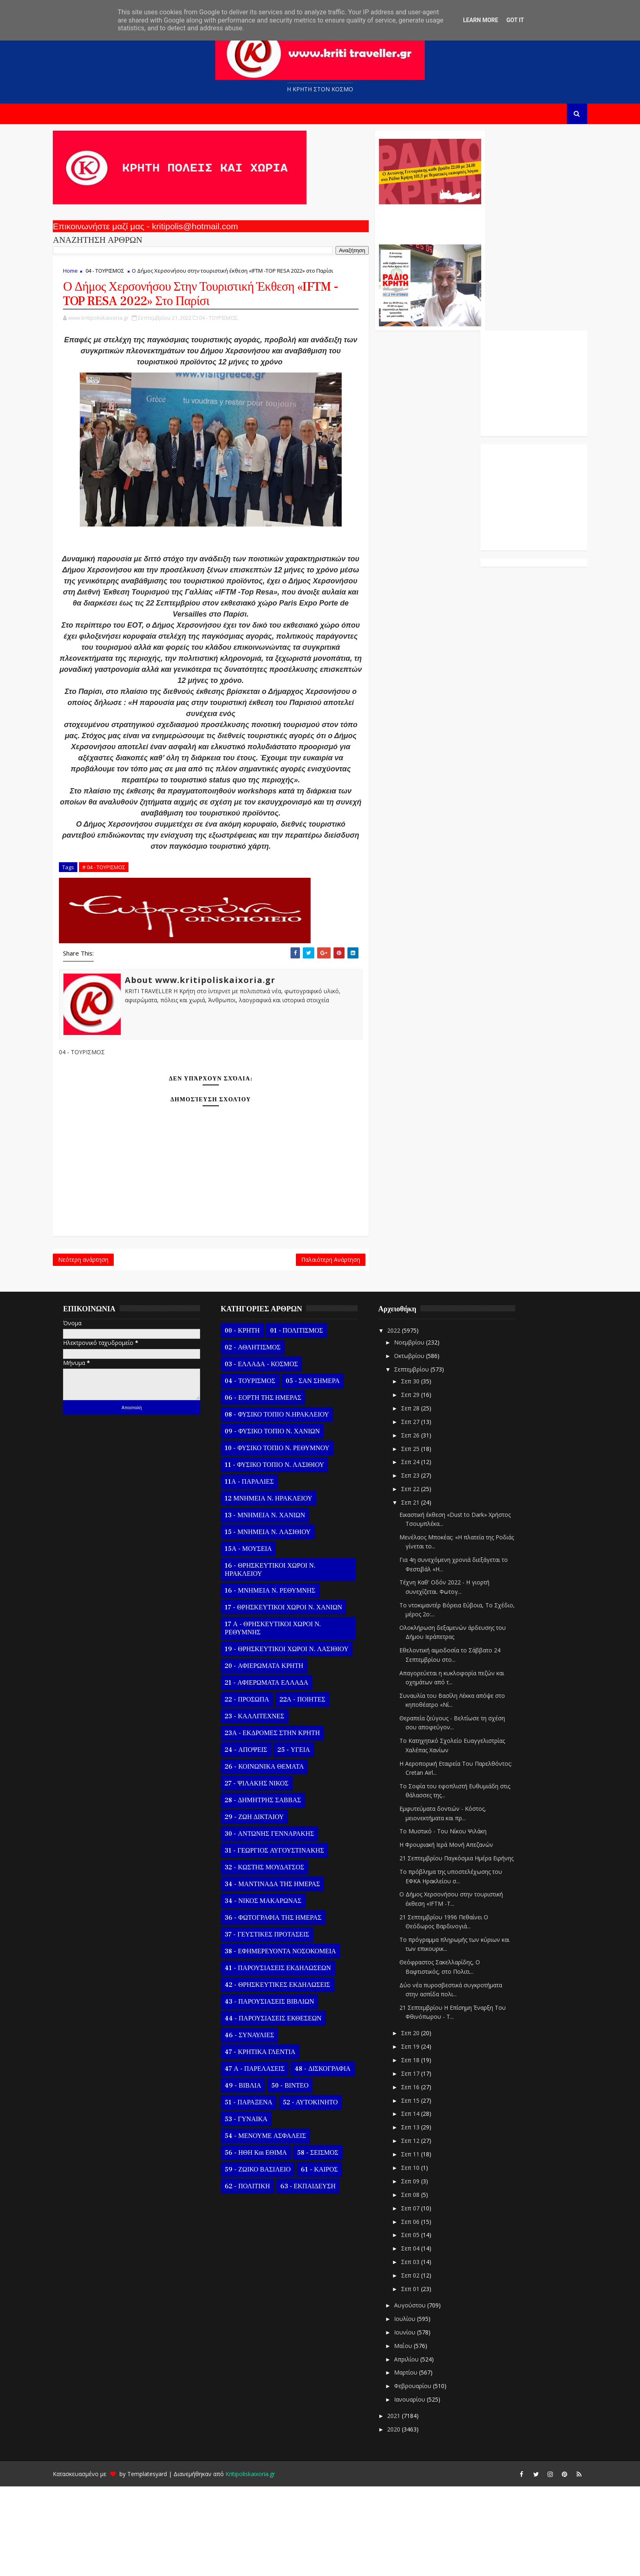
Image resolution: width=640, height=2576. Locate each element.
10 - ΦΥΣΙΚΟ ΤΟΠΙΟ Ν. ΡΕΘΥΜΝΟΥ (288, 1538)
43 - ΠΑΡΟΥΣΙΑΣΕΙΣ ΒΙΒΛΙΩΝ (280, 2091)
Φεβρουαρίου (424, 2475)
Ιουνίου (416, 2422)
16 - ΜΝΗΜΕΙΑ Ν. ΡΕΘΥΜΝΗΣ (281, 1680)
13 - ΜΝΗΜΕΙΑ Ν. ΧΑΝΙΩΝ (276, 1605)
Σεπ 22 (422, 1578)
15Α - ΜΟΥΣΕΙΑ (259, 1638)
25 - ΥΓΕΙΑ (305, 1839)
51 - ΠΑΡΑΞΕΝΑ (260, 2192)
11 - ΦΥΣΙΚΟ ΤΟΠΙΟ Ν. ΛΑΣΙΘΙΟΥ (286, 1554)
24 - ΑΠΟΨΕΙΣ (257, 1839)
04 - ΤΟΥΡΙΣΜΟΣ (116, 274)
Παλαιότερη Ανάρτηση (279, 1347)
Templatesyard (158, 2563)
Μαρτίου (417, 2462)
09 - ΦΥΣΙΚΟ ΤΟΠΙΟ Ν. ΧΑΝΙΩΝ (283, 1521)
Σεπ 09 (422, 2271)
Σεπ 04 (422, 2338)
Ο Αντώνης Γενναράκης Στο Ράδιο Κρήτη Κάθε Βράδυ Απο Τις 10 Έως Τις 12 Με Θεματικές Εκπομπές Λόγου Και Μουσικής (378, 224)
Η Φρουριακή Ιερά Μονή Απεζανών (458, 1934)
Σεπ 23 (422, 1565)
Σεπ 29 (422, 1484)
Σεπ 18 (422, 2149)
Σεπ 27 (422, 1511)
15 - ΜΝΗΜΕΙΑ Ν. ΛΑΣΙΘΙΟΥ (279, 1622)
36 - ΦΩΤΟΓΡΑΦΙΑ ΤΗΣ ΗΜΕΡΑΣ (284, 2007)
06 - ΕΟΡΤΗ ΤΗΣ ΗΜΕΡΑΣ (274, 1487)
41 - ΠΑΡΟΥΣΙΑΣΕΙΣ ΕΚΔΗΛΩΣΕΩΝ (289, 2058)
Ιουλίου (416, 2408)
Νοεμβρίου (421, 1432)
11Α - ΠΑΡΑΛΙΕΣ (260, 1571)
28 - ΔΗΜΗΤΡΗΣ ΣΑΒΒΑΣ (274, 1890)
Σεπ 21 (422, 1592)
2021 (406, 2505)
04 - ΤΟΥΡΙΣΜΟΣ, (230, 347)
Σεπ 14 (422, 2203)
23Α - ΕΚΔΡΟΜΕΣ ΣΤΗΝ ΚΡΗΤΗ (283, 1823)
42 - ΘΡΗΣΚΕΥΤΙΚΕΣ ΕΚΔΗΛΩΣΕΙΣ (288, 2074)
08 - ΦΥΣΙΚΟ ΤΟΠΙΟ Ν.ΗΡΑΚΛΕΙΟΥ (288, 1504)
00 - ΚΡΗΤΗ (253, 1420)
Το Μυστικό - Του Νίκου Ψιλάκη (454, 1921)
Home (81, 274)
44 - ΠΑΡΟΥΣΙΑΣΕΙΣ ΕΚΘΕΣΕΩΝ (284, 2108)
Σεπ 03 (422, 2351)
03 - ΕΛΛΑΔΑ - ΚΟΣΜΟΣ (272, 1454)
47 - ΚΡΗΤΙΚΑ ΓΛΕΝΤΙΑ (271, 2142)
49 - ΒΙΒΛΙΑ (254, 2175)
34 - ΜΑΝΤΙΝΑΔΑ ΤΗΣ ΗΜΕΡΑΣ (283, 1974)
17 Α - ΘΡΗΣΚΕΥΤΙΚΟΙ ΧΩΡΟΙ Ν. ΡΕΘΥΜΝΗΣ (284, 1718)
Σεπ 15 (422, 2190)
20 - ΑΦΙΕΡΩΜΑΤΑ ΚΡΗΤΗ (275, 1755)
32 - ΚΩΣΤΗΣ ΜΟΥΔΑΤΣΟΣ (275, 1957)
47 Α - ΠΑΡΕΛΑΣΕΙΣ (266, 2158)
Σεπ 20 (422, 2122)
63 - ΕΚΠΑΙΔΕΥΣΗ (319, 2276)
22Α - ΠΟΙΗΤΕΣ (313, 1789)
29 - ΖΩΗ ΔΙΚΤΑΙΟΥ (265, 1907)
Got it (515, 20)
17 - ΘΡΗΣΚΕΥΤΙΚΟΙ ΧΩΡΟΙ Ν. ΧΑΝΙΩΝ (295, 1697)
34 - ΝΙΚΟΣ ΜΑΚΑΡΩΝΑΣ (274, 1990)
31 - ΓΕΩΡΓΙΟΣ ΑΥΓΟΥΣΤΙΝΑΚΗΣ (285, 1940)
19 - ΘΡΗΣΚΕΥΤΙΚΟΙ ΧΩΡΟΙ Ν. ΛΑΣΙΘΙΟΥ (298, 1739)
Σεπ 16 (422, 2177)
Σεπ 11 (422, 2244)
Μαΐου (415, 2435)
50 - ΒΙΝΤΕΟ (301, 2175)
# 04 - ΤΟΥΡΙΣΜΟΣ (115, 952)
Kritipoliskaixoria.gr (261, 2563)
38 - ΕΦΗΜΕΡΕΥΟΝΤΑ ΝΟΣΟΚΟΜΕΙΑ (291, 2041)
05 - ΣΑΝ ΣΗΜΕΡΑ (324, 1471)
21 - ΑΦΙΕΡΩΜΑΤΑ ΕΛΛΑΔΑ (278, 1772)
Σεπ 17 (422, 2163)
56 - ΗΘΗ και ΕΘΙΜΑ (267, 2242)
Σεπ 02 (422, 2365)
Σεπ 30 (422, 1471)
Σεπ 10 (422, 2257)
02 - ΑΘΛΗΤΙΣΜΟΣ (264, 1437)
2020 (406, 2519)
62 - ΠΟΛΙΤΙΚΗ (258, 2276)
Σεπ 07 (422, 2298)
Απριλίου (418, 2448)
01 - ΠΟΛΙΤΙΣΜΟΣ (307, 1420)
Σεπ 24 (422, 1551)
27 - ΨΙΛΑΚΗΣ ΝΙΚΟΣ (268, 1873)
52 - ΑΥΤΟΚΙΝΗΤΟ (321, 2192)
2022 (406, 1420)
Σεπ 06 (422, 2311)
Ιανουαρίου (421, 2489)
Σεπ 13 (422, 2217)
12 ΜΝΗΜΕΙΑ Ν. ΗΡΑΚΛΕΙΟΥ (280, 1588)
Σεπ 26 (422, 1525)
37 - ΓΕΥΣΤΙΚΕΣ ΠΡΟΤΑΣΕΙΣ (278, 2024)
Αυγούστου (421, 2395)
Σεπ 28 (422, 1498)
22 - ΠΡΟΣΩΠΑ (258, 1789)
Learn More (480, 20)
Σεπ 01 (422, 2378)
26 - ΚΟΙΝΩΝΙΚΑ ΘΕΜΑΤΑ (275, 1856)
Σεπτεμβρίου (423, 1459)
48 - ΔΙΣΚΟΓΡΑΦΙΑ (334, 2158)
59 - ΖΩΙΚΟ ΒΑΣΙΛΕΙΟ (269, 2259)
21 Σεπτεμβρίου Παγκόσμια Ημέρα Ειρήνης (468, 1948)
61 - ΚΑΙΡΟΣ (330, 2259)
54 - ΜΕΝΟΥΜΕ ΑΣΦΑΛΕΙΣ (276, 2225)
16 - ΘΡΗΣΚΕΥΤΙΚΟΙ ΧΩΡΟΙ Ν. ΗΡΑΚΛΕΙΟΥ (281, 1659)
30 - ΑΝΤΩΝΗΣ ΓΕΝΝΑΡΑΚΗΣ (280, 1923)
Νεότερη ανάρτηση (95, 1347)
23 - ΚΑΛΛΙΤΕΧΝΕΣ (265, 1806)
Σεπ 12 (422, 2230)
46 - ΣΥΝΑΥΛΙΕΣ (261, 2125)
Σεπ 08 (422, 2284)
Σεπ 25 (422, 1538)
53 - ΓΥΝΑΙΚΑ (257, 2209)
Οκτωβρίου (421, 1445)
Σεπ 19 (422, 2136)
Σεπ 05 (422, 2324)
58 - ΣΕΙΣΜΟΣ (329, 2242)
